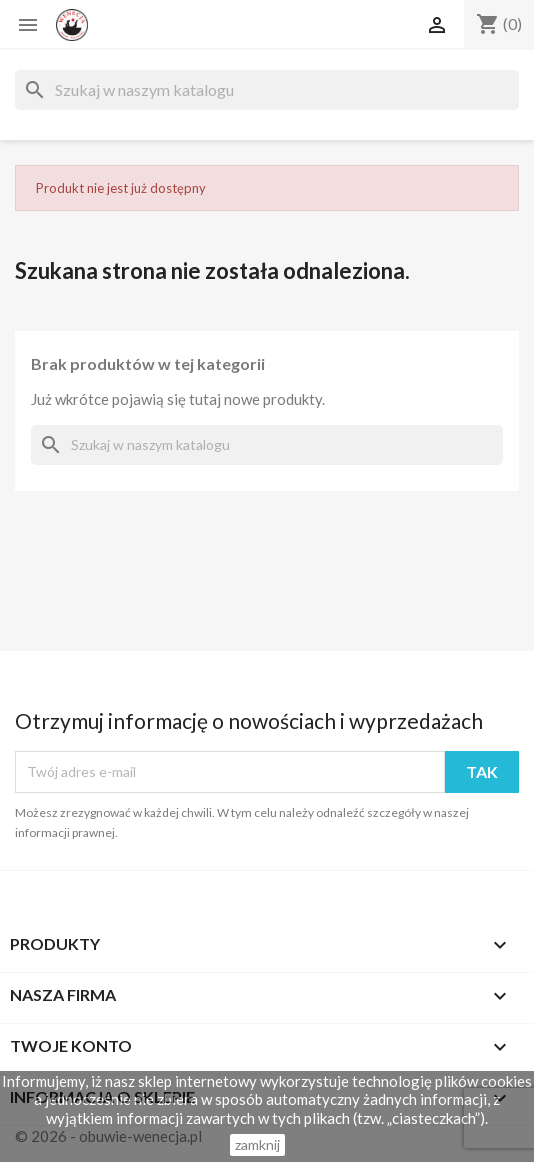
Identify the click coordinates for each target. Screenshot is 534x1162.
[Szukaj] (267, 90)
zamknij (257, 1144)
